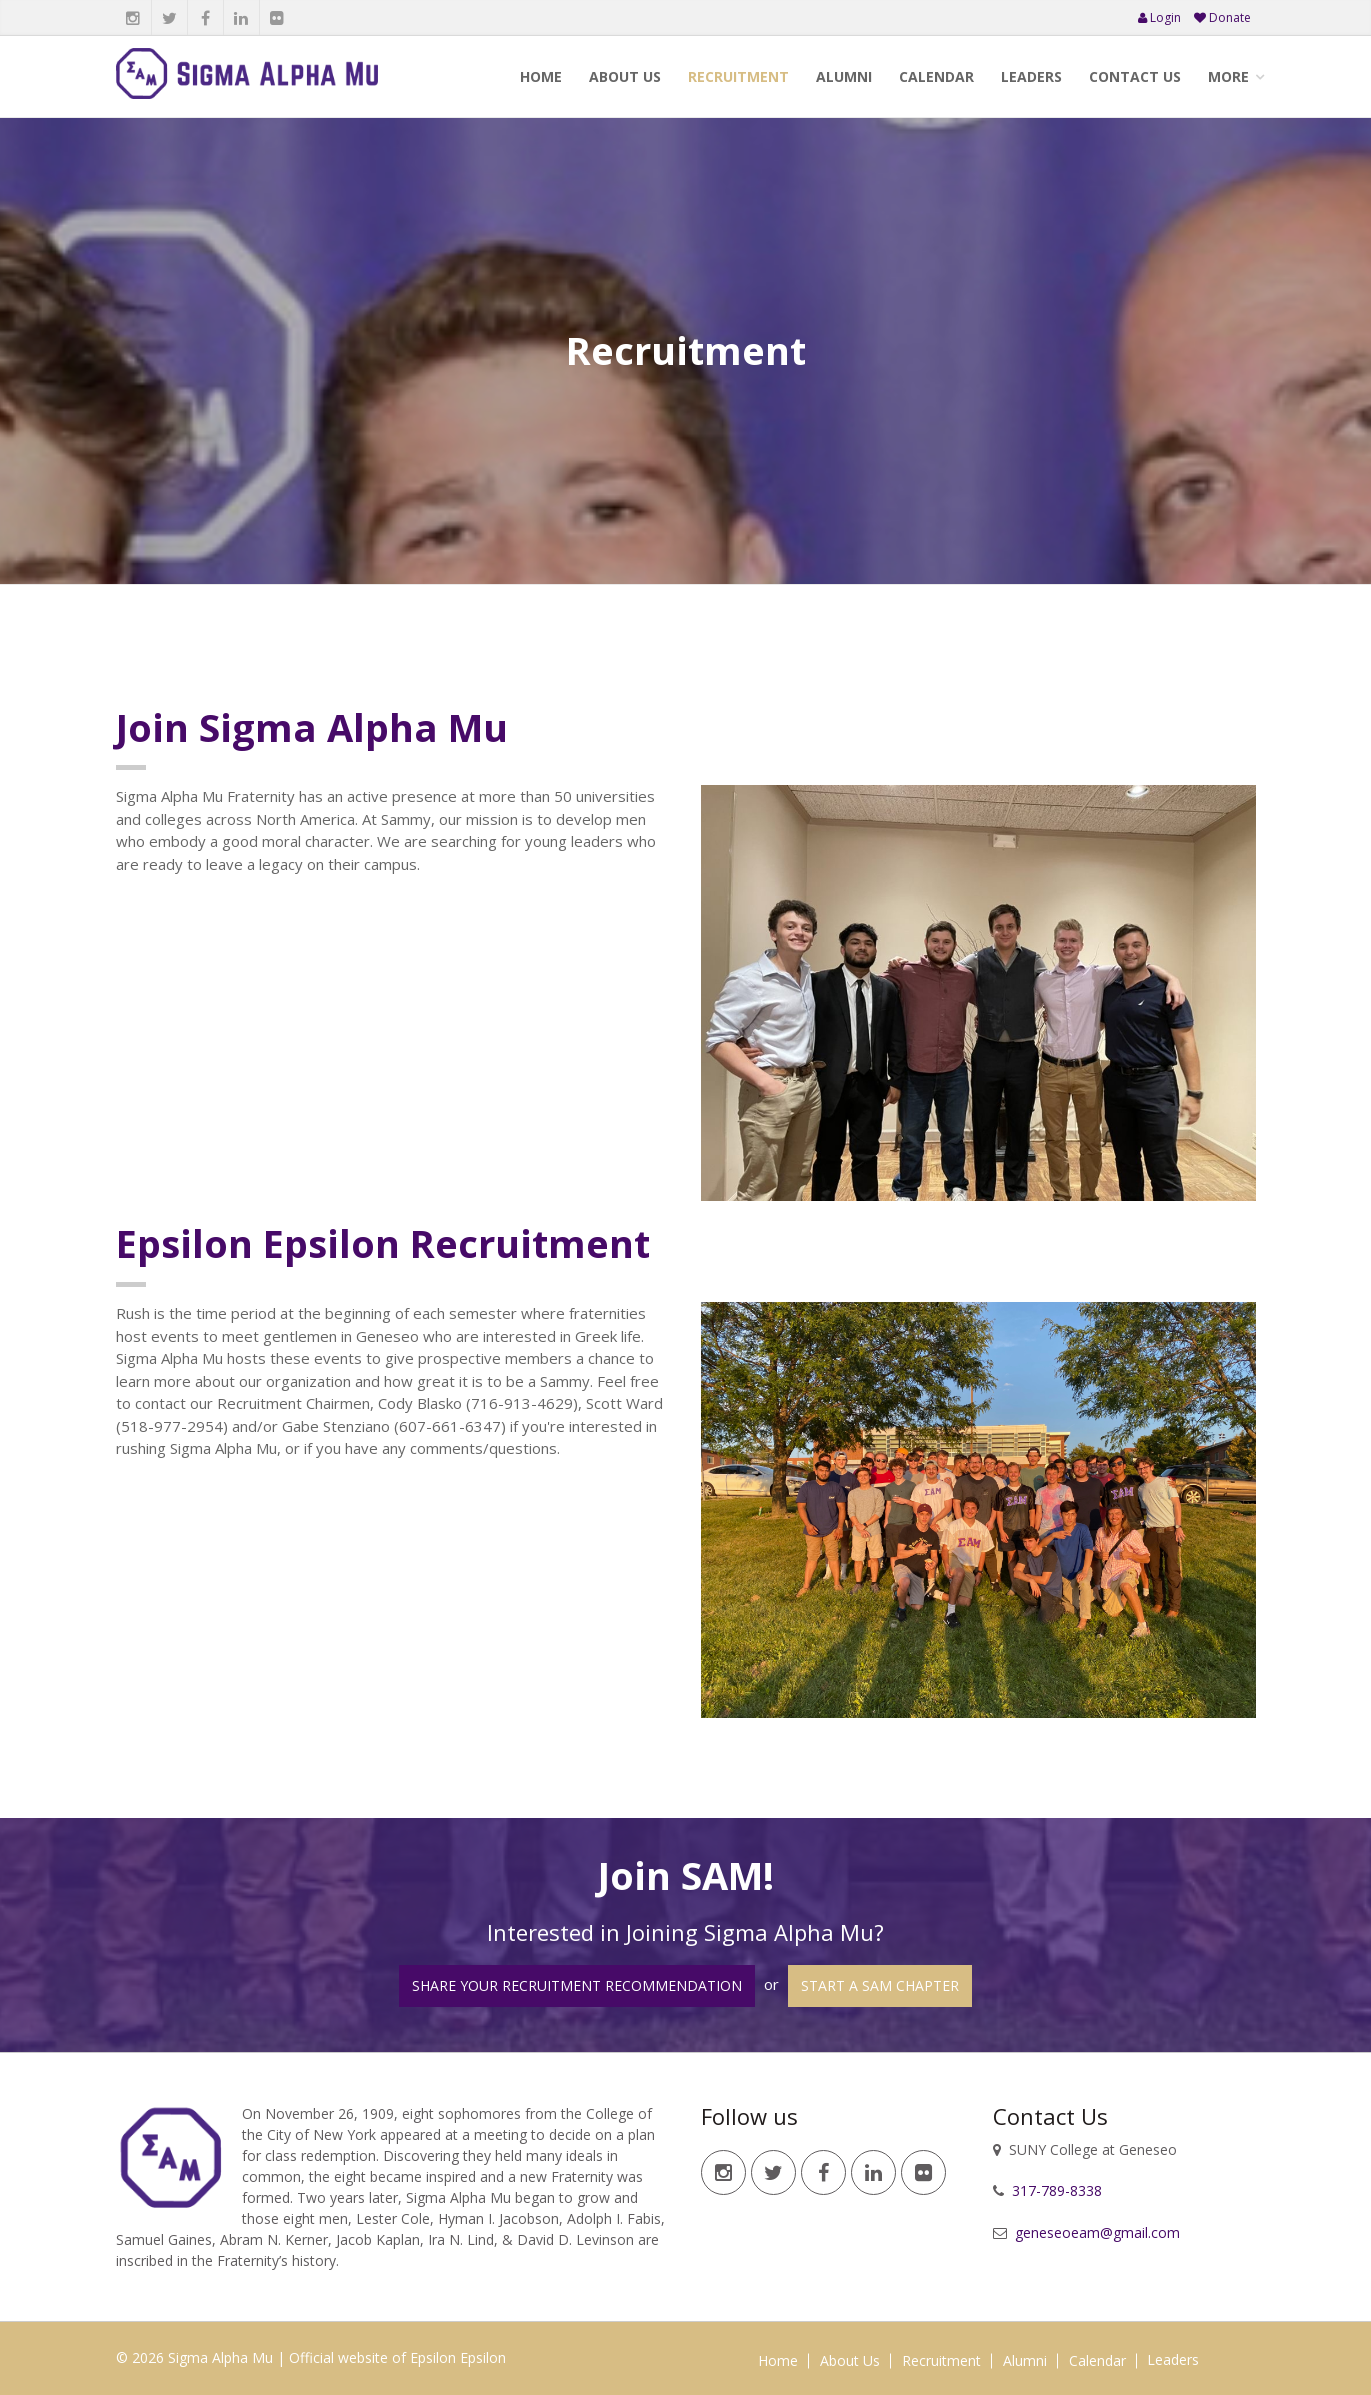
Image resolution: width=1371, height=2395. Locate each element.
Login (1159, 17)
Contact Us (1135, 76)
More (1228, 76)
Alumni (844, 76)
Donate (1222, 17)
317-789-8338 (1055, 2190)
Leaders (1031, 76)
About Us (625, 76)
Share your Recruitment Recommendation (577, 1985)
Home (541, 76)
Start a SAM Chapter (880, 1985)
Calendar (936, 76)
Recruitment (738, 76)
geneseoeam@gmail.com (1095, 2232)
